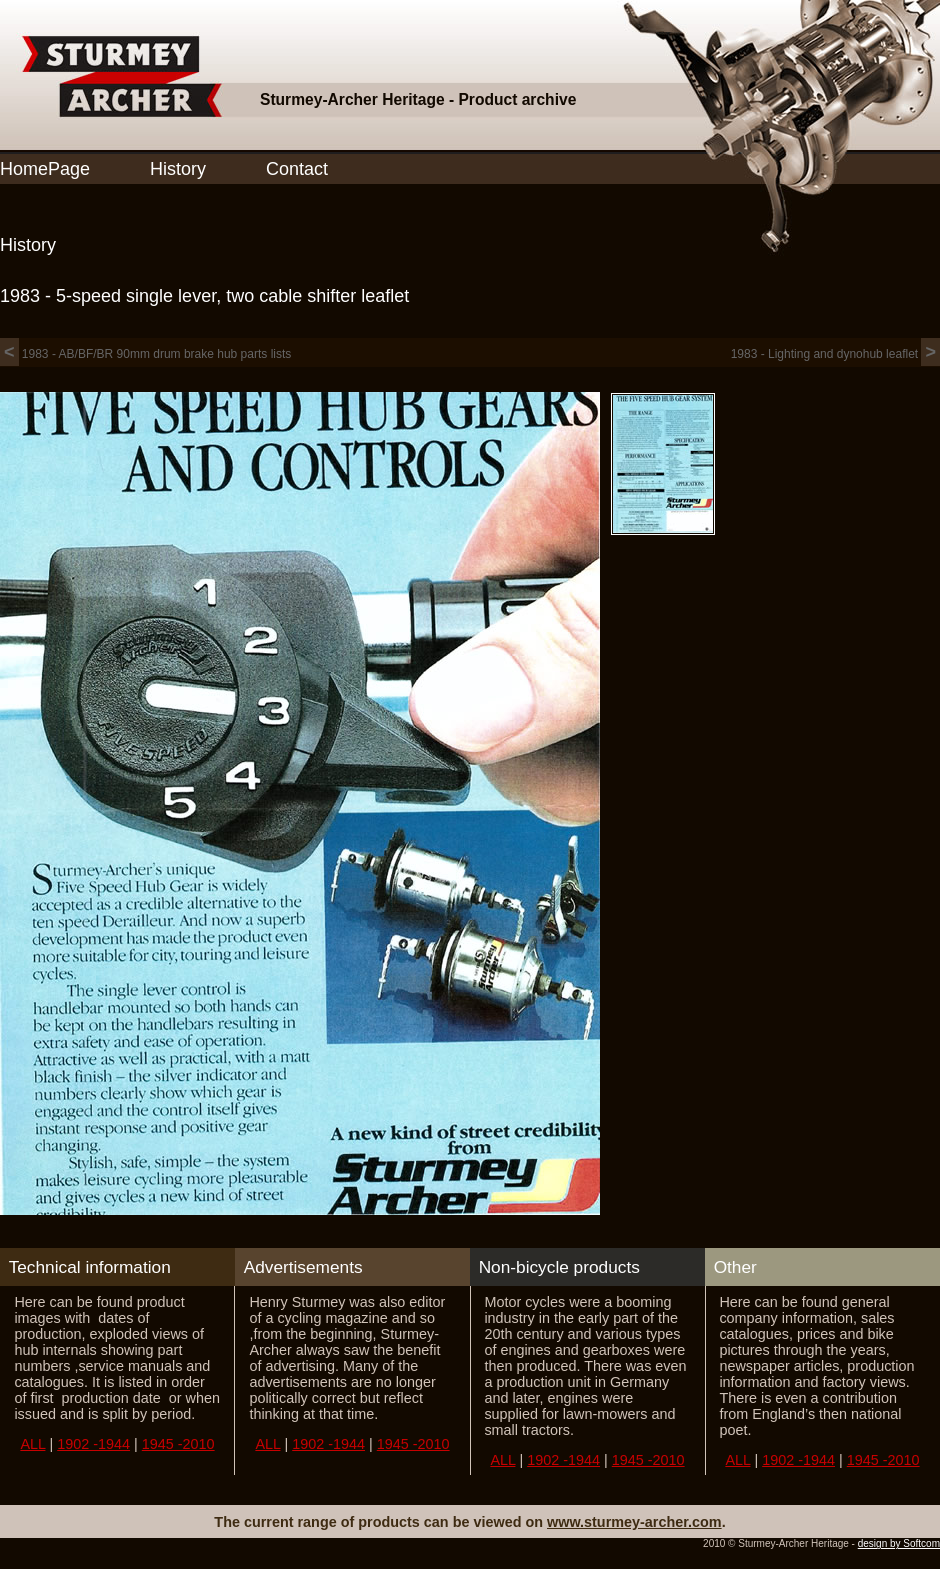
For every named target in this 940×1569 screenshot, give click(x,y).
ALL (32, 1444)
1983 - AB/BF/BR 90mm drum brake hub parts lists (145, 354)
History (178, 169)
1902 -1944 (93, 1444)
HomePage (45, 169)
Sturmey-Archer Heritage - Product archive (418, 99)
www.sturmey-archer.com (634, 1522)
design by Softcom (899, 1543)
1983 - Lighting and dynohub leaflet (835, 354)
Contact (297, 169)
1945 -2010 (178, 1444)
